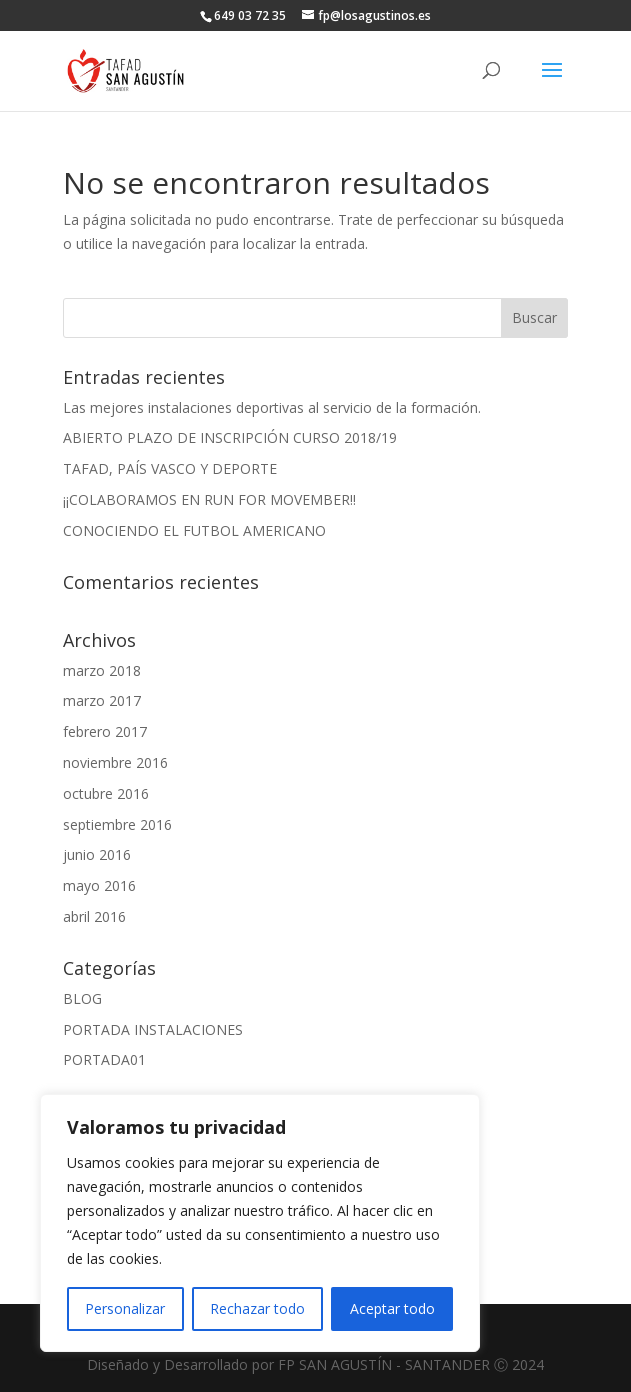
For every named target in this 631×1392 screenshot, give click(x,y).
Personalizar (125, 1308)
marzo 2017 (102, 700)
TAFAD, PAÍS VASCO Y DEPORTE (170, 468)
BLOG (82, 998)
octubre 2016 (106, 793)
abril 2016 (94, 916)
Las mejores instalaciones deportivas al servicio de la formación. (272, 407)
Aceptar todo (392, 1308)
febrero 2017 (105, 731)
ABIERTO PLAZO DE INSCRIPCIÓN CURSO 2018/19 (230, 437)
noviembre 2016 (115, 762)
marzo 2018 (102, 670)
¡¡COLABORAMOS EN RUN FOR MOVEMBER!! (209, 499)
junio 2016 (97, 854)
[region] (260, 1223)
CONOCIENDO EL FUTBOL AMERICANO (194, 530)
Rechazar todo (257, 1308)
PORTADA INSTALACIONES (153, 1029)
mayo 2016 (99, 885)
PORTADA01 (104, 1059)
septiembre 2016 (117, 824)
